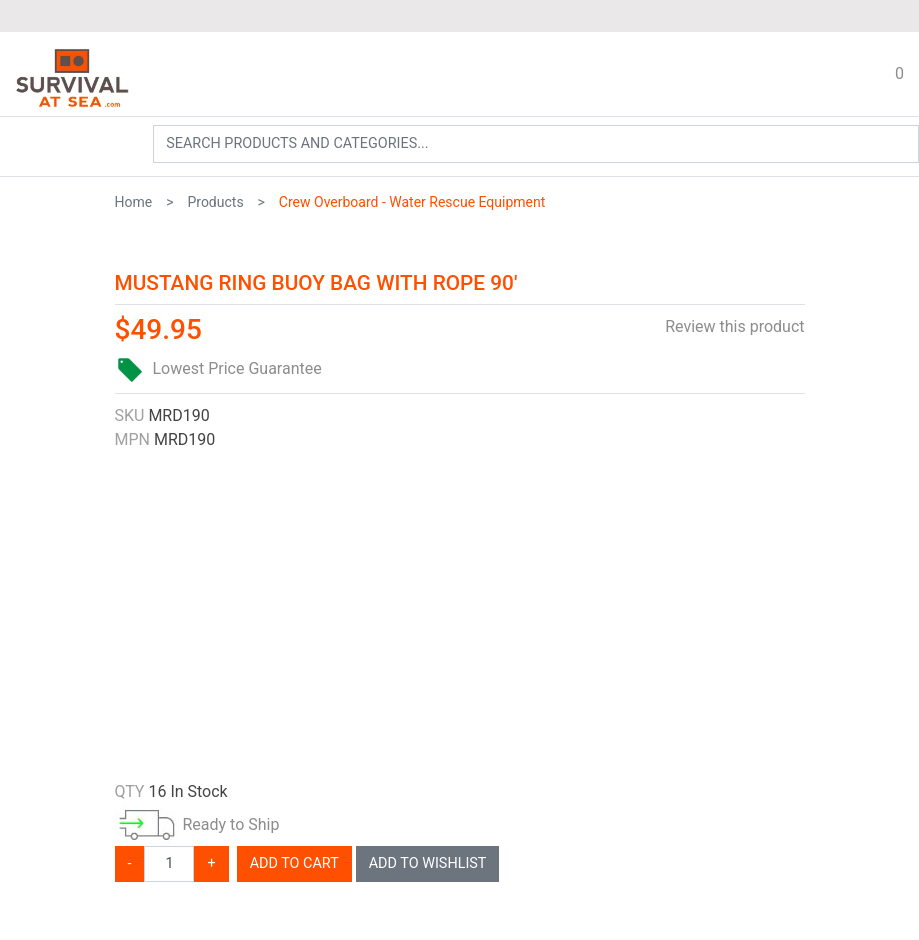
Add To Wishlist (428, 863)
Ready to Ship (230, 824)
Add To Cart (294, 863)
